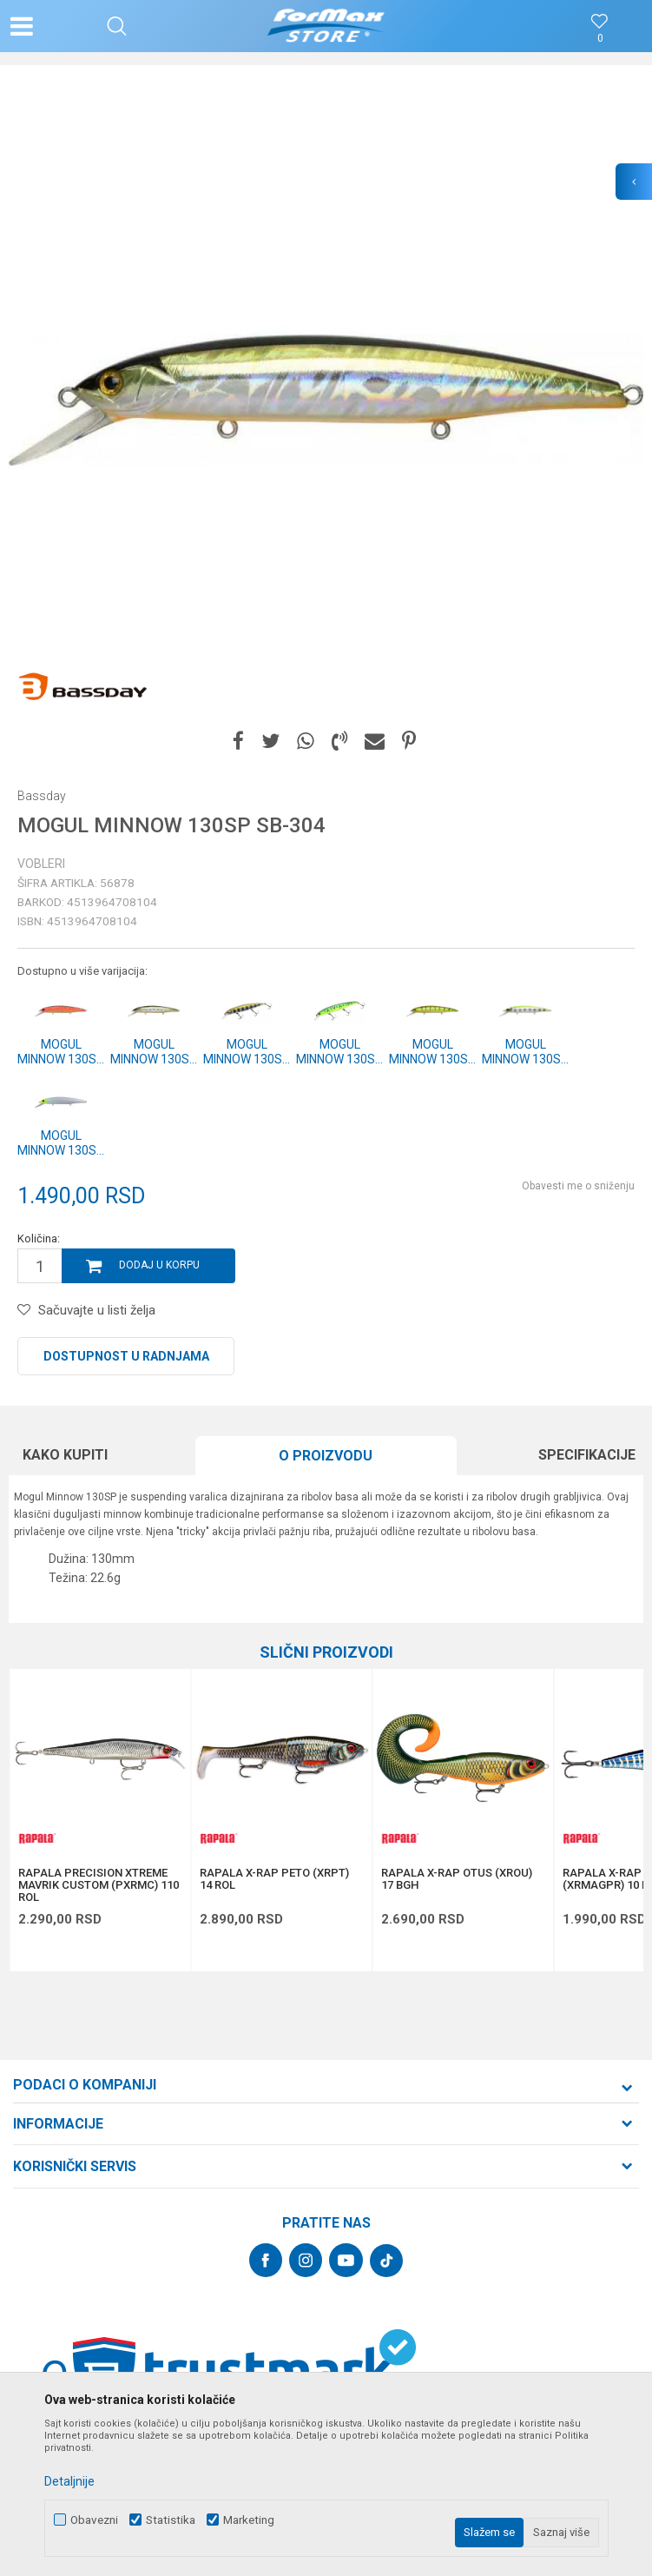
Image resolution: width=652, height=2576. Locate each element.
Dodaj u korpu (159, 1265)
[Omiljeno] (600, 38)
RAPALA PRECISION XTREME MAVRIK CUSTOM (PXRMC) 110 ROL (98, 1885)
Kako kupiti (65, 1455)
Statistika (170, 2519)
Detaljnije (69, 2481)
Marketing (248, 2519)
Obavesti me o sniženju (578, 1186)
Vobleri (41, 864)
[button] (116, 26)
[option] (326, 400)
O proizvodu (325, 1455)
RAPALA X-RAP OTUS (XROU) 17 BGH (456, 1879)
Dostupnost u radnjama (126, 1356)
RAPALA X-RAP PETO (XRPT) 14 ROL (274, 1879)
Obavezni (94, 2519)
